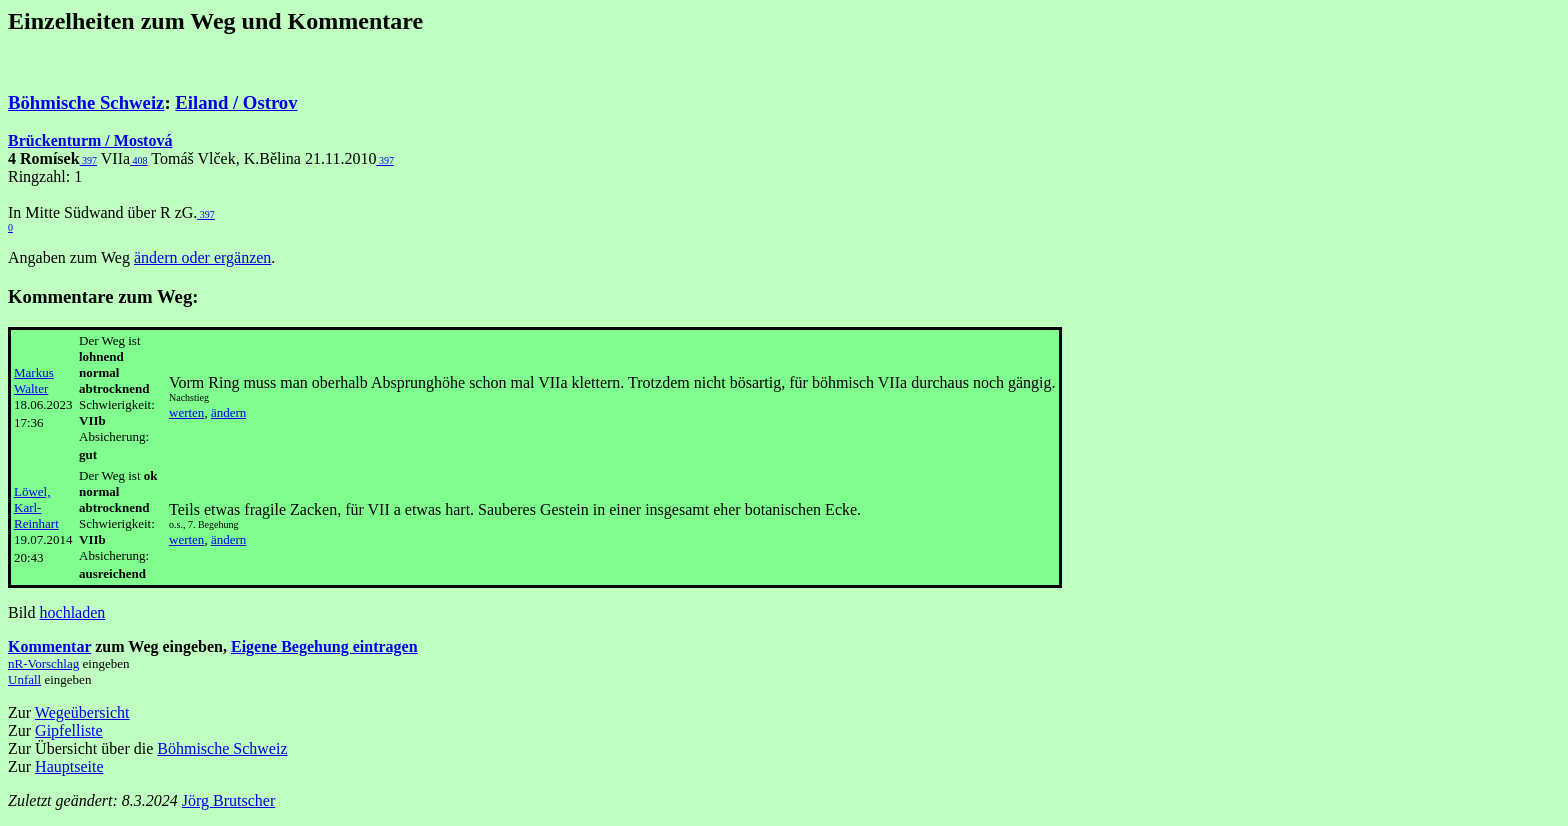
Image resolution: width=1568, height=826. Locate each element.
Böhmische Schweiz (86, 102)
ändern (228, 412)
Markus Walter (34, 380)
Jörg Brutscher (228, 800)
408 (139, 160)
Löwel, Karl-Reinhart (36, 507)
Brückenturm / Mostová (90, 140)
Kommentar (49, 646)
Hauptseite (69, 766)
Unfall (24, 679)
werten (186, 412)
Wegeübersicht (82, 712)
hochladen (73, 612)
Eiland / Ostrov (236, 102)
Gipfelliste (69, 730)
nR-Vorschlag (43, 663)
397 (89, 160)
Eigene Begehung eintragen (324, 646)
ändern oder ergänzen (202, 257)
